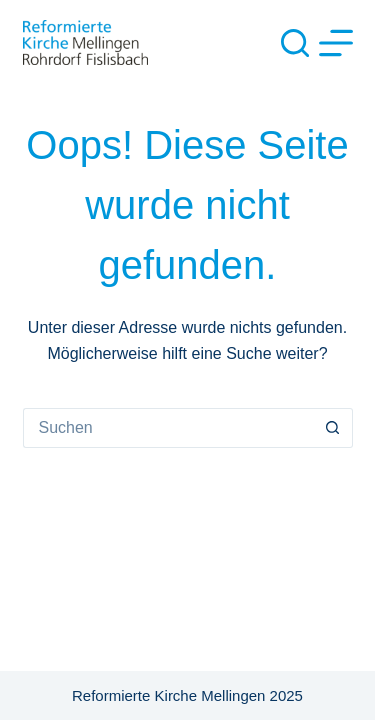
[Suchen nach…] (168, 428)
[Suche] (295, 43)
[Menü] (336, 43)
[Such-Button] (333, 428)
